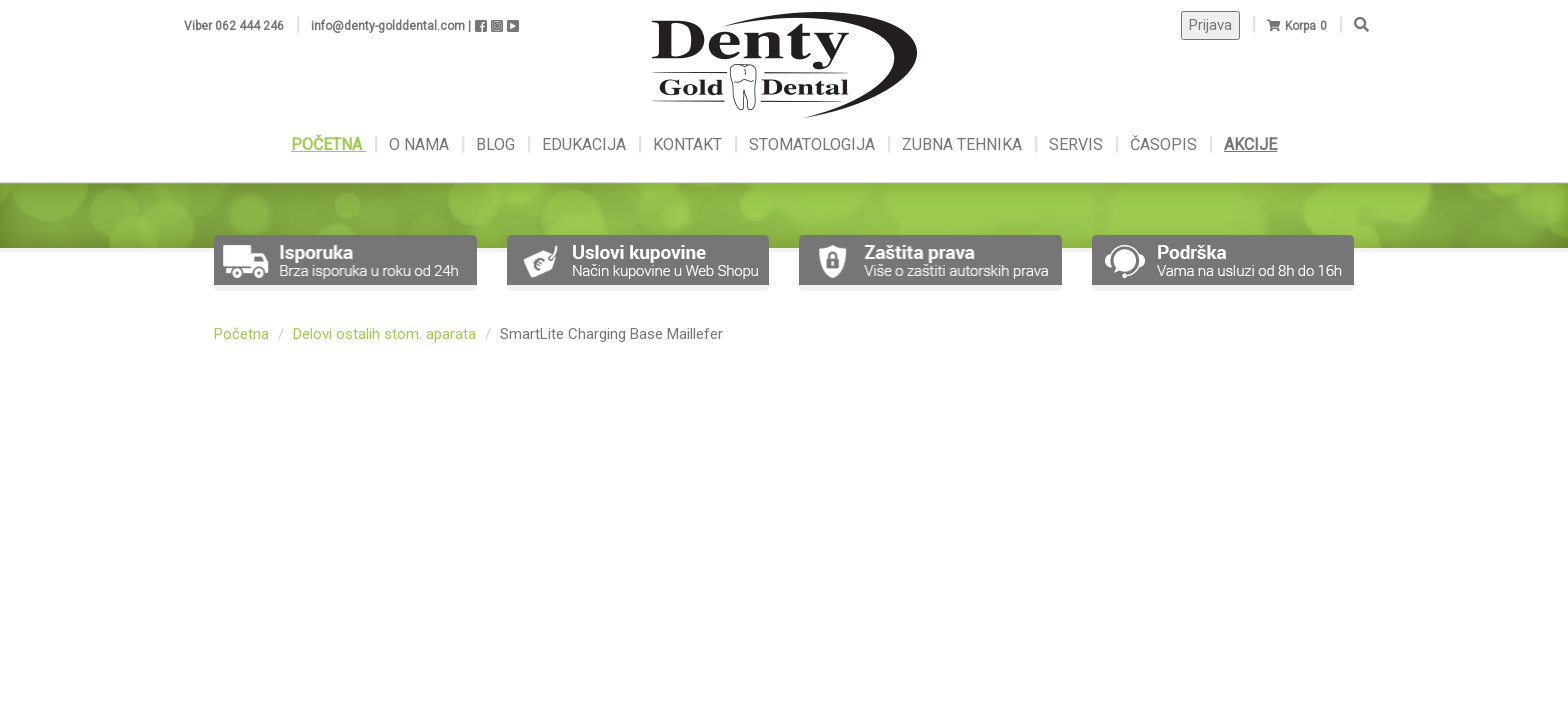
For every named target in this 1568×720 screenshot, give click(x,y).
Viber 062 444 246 (234, 26)
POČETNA (328, 144)
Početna (241, 334)
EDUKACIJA (586, 144)
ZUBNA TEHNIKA (962, 144)
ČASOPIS (1165, 144)
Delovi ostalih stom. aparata (384, 334)
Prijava (1210, 25)
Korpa (1300, 26)
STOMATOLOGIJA (812, 144)
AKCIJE (1250, 144)
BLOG (497, 144)
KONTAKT (689, 144)
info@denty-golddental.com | (391, 26)
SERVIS (1078, 144)
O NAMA (421, 144)
